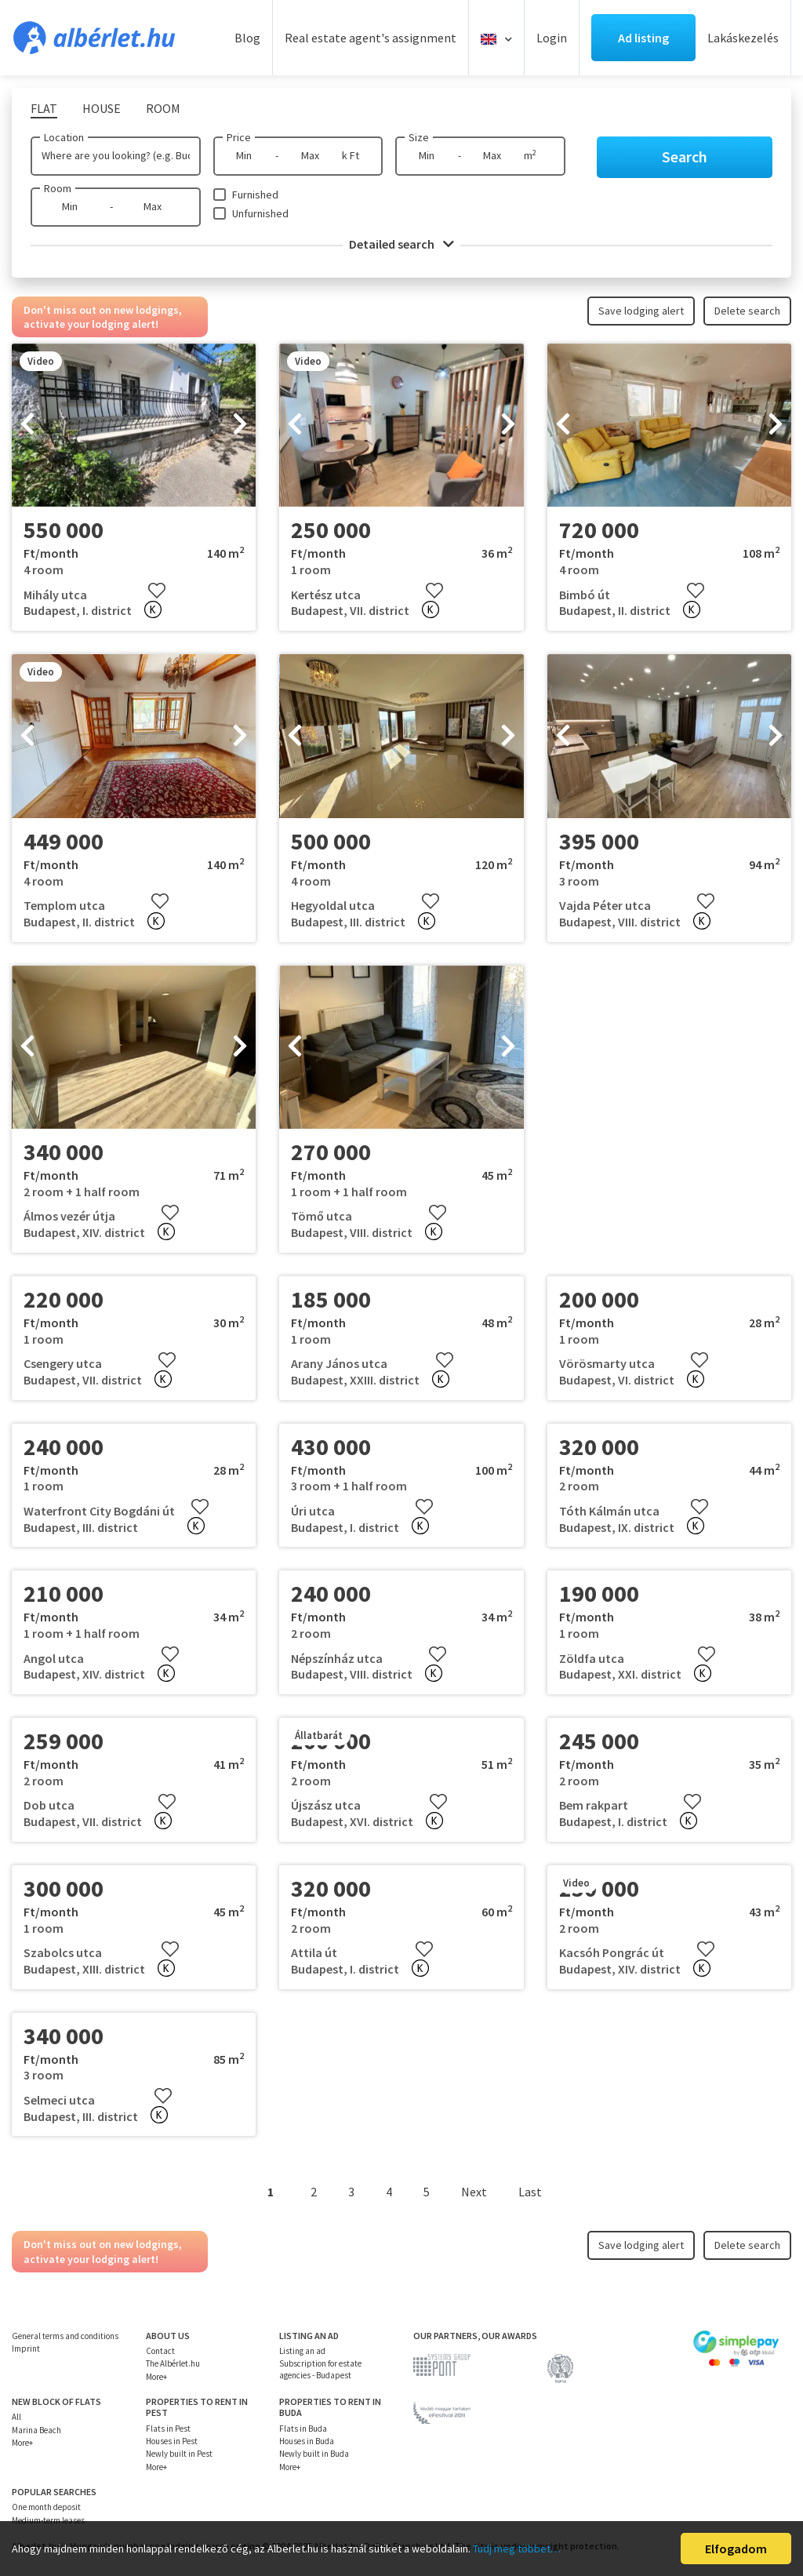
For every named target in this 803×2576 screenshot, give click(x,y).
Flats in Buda (303, 2428)
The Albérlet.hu (173, 2363)
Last (530, 2191)
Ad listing (643, 37)
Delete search (747, 311)
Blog (247, 37)
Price (239, 137)
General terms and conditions (65, 2335)
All (16, 2416)
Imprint (26, 2348)
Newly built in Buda (314, 2453)
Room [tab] (163, 108)
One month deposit (46, 2506)
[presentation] (27, 425)
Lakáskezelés (743, 37)
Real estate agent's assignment (370, 37)
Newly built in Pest (179, 2453)
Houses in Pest (172, 2441)
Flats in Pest (168, 2428)
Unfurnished (260, 213)
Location (64, 137)
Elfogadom (736, 2548)
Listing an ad (302, 2350)
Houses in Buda (306, 2441)
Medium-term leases (48, 2520)
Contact (160, 2350)
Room (57, 188)
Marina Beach (36, 2430)
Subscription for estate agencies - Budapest (320, 2369)
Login (551, 37)
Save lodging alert (641, 311)
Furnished (255, 194)
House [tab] (101, 108)
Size (419, 137)
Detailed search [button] (401, 244)
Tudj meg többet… (517, 2548)
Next (474, 2191)
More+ (156, 2376)
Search (684, 156)
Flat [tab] (44, 108)
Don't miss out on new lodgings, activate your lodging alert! (103, 317)
